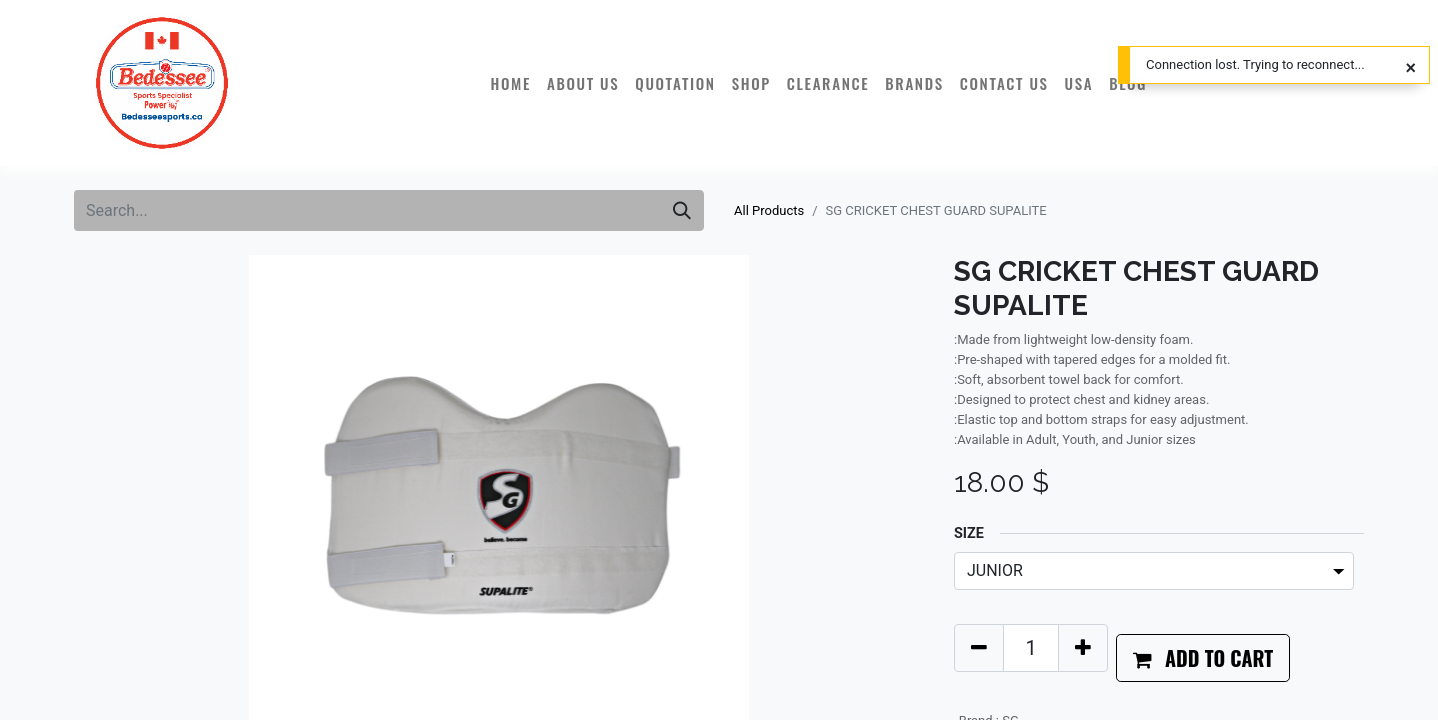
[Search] (682, 210)
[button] (1203, 658)
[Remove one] (979, 648)
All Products (769, 210)
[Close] (1410, 67)
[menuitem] (510, 83)
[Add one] (1083, 648)
